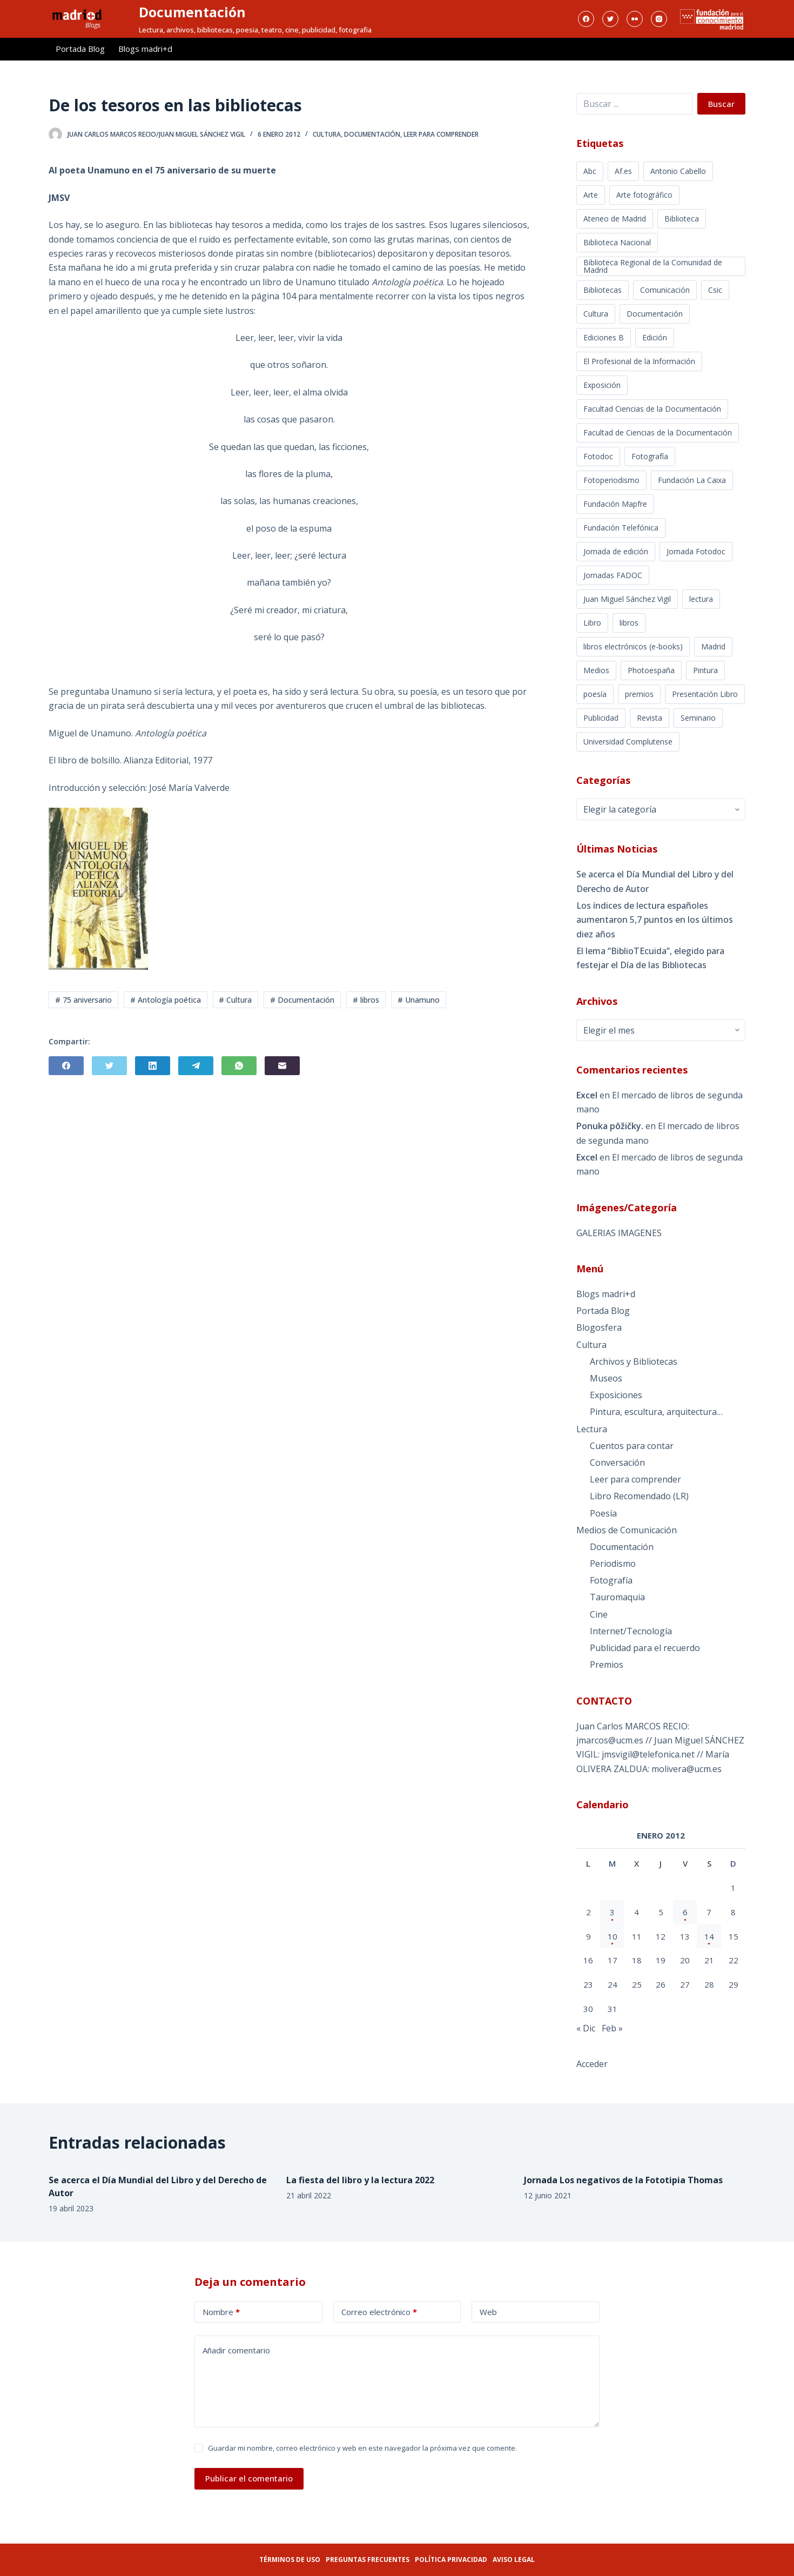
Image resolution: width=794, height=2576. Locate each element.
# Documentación (302, 1000)
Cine (599, 1614)
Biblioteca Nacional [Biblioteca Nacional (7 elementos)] (617, 242)
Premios (606, 1665)
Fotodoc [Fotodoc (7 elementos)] (598, 456)
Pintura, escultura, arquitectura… (656, 1412)
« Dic (585, 2028)
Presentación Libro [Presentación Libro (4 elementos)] (705, 694)
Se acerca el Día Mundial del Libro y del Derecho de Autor (655, 881)
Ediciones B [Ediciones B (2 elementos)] (603, 337)
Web (488, 2311)
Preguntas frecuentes (367, 2559)
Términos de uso (289, 2559)
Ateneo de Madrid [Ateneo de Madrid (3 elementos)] (614, 218)
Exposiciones (616, 1395)
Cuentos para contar (632, 1446)
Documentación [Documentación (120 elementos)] (655, 313)
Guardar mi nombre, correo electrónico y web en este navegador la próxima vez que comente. (362, 2448)
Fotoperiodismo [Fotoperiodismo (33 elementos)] (611, 480)
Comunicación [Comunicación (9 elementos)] (665, 290)
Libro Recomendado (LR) (639, 1496)
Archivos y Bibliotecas (633, 1361)
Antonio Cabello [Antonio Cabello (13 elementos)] (678, 171)
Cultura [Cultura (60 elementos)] (595, 313)
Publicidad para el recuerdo (645, 1648)
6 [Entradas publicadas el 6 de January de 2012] (685, 1912)
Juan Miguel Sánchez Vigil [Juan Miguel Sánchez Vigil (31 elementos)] (627, 599)
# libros (366, 1000)
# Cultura (235, 1000)
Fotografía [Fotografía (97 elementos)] (649, 456)
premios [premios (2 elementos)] (639, 694)
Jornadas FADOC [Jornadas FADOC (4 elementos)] (612, 575)
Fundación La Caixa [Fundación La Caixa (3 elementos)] (692, 480)
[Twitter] (610, 19)
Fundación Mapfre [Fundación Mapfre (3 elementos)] (615, 504)
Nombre (221, 2312)
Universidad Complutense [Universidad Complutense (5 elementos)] (627, 741)
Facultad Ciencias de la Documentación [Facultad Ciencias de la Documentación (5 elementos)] (652, 409)
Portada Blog (80, 48)
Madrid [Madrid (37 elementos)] (713, 646)
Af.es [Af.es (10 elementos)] (623, 171)
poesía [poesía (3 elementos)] (595, 694)
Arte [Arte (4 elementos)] (590, 195)
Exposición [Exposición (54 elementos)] (602, 385)
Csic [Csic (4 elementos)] (715, 290)
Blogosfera (599, 1327)
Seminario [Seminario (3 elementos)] (698, 718)
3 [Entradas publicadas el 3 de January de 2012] (612, 1912)
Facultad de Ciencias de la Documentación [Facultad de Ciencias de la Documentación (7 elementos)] (657, 432)
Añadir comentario (236, 2350)
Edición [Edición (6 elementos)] (654, 337)
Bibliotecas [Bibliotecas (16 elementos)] (602, 290)
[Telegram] (195, 1065)
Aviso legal (514, 2559)
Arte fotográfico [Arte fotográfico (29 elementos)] (644, 195)
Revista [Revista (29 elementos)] (649, 718)
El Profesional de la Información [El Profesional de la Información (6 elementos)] (639, 361)
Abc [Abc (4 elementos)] (589, 171)
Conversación (617, 1462)
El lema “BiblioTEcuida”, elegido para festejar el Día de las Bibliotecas (650, 958)
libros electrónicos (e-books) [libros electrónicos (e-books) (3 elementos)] (633, 646)
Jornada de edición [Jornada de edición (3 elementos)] (615, 551)
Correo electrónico (379, 2312)
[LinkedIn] (152, 1065)
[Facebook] (586, 19)
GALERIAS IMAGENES (619, 1233)
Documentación (192, 12)
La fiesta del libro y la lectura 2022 (360, 2180)
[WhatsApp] (239, 1065)
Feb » (612, 2028)
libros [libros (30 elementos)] (629, 623)
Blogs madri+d (145, 48)
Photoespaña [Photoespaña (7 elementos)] (651, 670)
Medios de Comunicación (626, 1530)
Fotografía (611, 1580)
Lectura (591, 1429)
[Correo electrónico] (282, 1065)
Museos (606, 1378)
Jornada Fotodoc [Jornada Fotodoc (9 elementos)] (696, 551)
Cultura (327, 134)
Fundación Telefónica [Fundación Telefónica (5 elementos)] (620, 527)
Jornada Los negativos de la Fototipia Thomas (623, 2180)
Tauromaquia (617, 1597)
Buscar (721, 103)
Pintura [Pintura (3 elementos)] (705, 670)
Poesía (603, 1513)
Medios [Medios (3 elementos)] (596, 670)
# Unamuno (419, 1000)
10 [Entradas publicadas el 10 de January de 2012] (612, 1936)
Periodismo (613, 1563)
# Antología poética (165, 1000)
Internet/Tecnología (631, 1631)
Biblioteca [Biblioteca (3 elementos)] (681, 218)
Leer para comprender (441, 134)
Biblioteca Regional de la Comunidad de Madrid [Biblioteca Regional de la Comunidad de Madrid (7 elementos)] (652, 266)
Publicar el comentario (249, 2478)
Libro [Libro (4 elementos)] (592, 623)
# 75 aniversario (83, 1000)
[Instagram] (659, 19)
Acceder (592, 2064)
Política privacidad (451, 2559)
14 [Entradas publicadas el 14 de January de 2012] (709, 1936)
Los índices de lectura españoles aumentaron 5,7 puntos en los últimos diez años (654, 920)
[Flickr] (635, 19)
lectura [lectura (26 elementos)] (701, 599)
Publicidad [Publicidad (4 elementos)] (600, 718)
